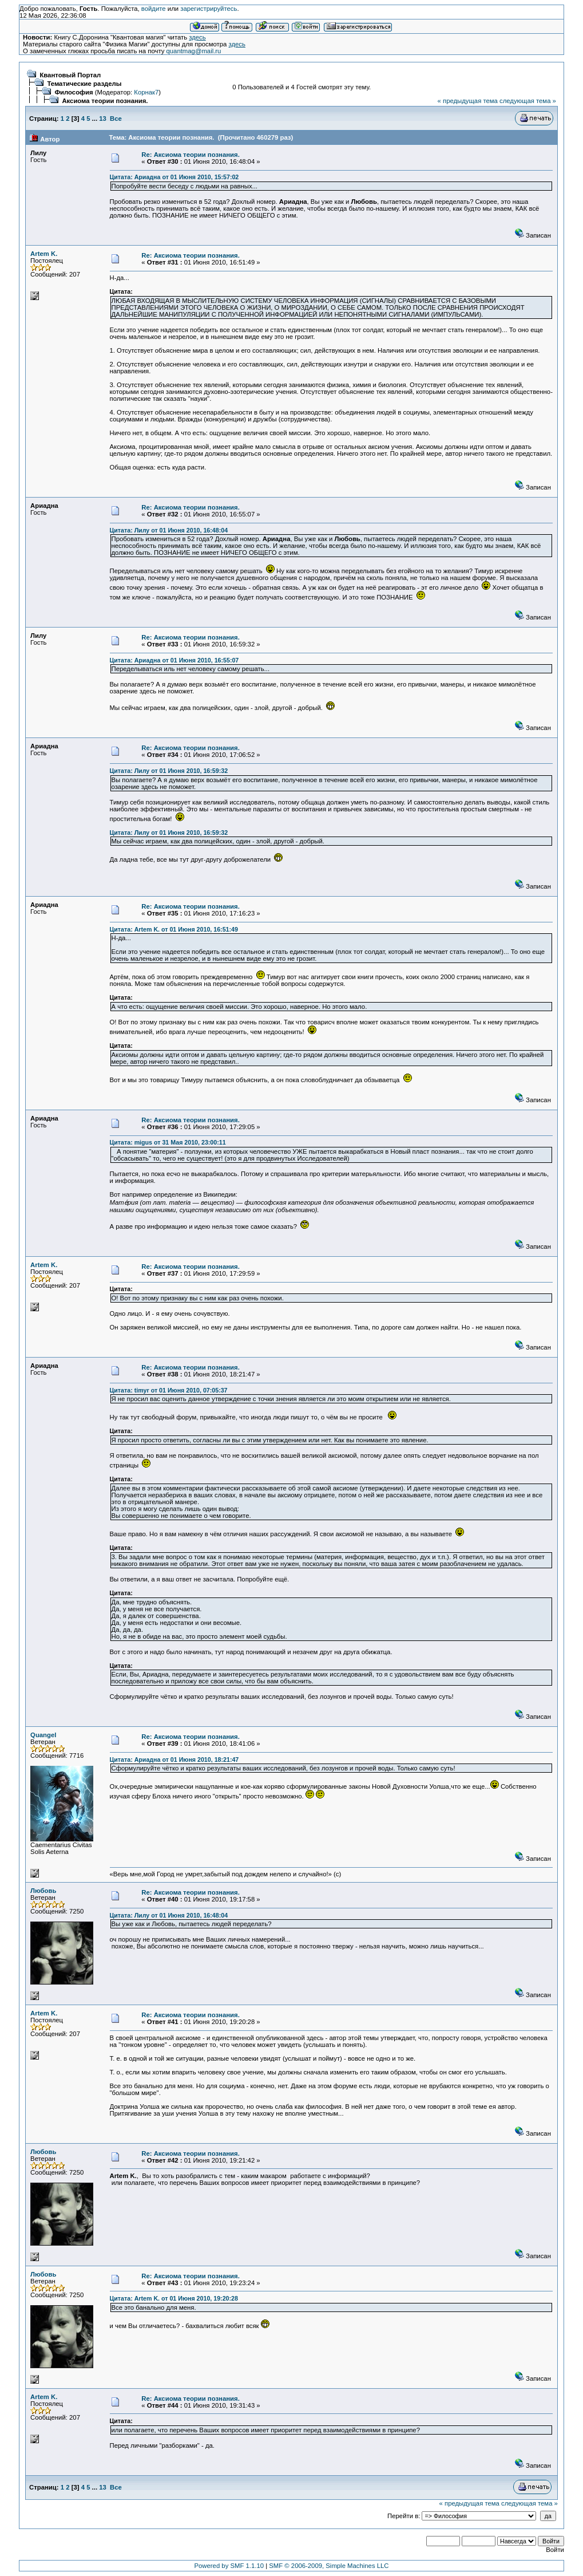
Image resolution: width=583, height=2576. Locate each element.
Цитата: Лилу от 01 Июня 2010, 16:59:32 (169, 770)
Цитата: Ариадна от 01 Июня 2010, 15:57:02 (174, 176)
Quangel (43, 1734)
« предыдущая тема (468, 100)
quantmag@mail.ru (193, 51)
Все (116, 118)
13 (102, 118)
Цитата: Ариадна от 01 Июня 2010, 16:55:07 (174, 660)
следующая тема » (527, 100)
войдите (153, 8)
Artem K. (43, 253)
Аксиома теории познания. (105, 100)
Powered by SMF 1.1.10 (229, 2565)
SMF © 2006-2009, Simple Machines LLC (328, 2565)
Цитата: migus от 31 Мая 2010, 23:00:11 (168, 1142)
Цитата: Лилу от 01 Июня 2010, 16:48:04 (169, 530)
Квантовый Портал (70, 75)
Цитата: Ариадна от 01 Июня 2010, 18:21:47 (174, 1759)
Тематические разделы (84, 83)
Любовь (43, 1890)
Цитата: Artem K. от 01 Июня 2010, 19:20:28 (174, 2298)
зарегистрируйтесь (208, 8)
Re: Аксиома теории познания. (190, 154)
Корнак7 (146, 92)
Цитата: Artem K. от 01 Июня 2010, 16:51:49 (174, 929)
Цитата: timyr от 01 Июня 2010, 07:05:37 (169, 1390)
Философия (73, 92)
